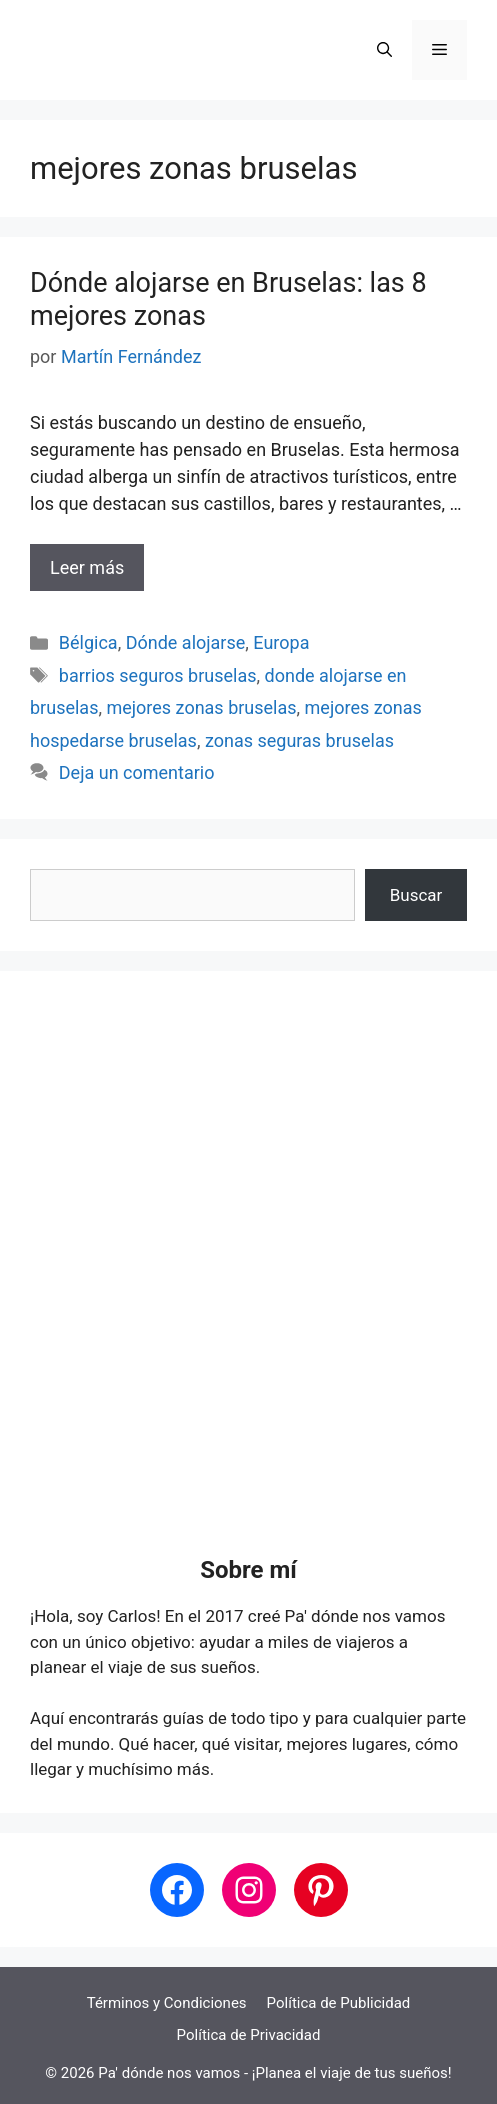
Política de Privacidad (249, 2035)
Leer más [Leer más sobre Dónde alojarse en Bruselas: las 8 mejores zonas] (87, 567)
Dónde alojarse (186, 642)
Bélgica (88, 642)
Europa (281, 642)
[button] (384, 50)
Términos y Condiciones (167, 2003)
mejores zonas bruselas (201, 707)
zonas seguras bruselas (299, 740)
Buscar (416, 895)
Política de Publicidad (339, 2003)
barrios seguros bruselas (158, 675)
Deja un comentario (137, 772)
